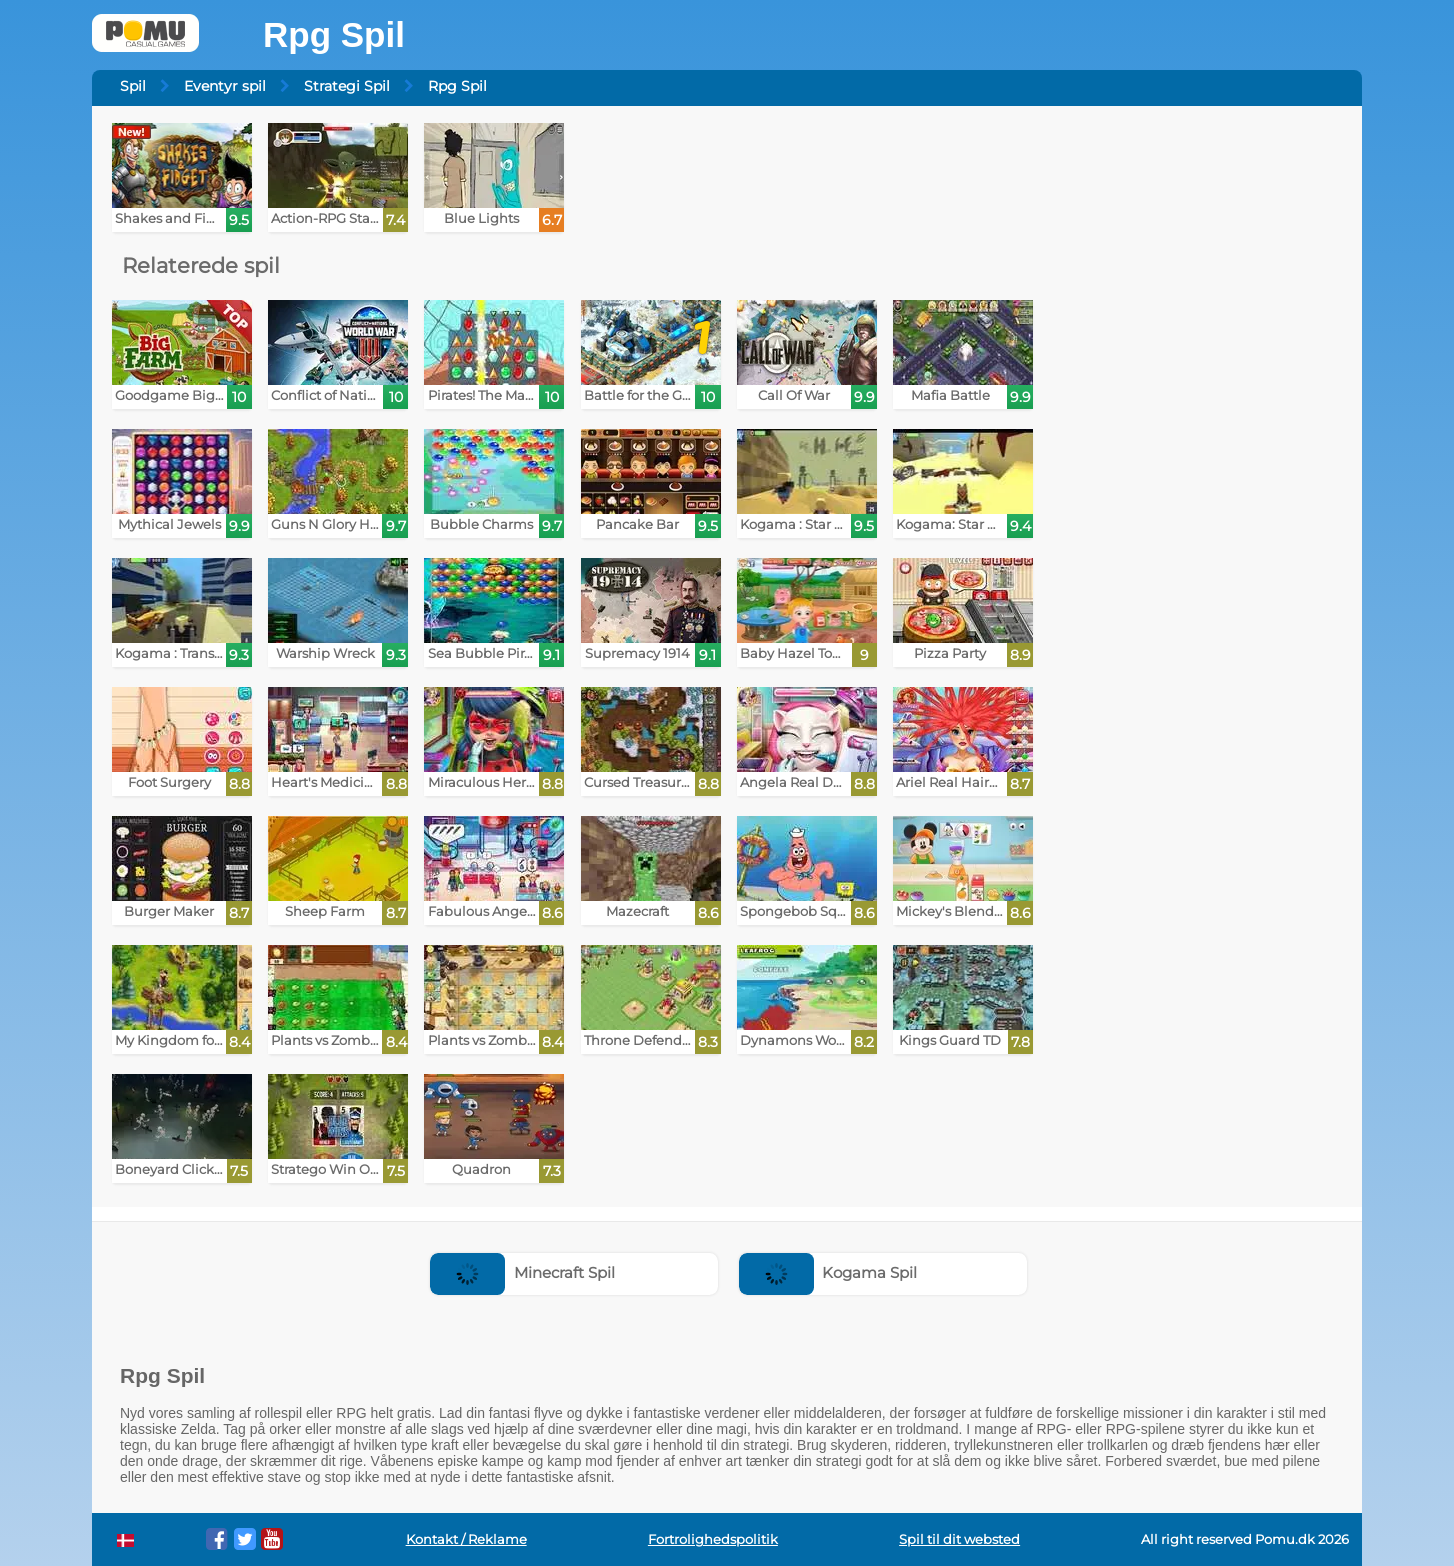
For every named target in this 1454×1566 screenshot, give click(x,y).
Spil (133, 86)
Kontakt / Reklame (466, 1539)
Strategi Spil (347, 86)
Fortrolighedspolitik (713, 1539)
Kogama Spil (828, 1272)
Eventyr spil (225, 86)
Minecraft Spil (522, 1272)
